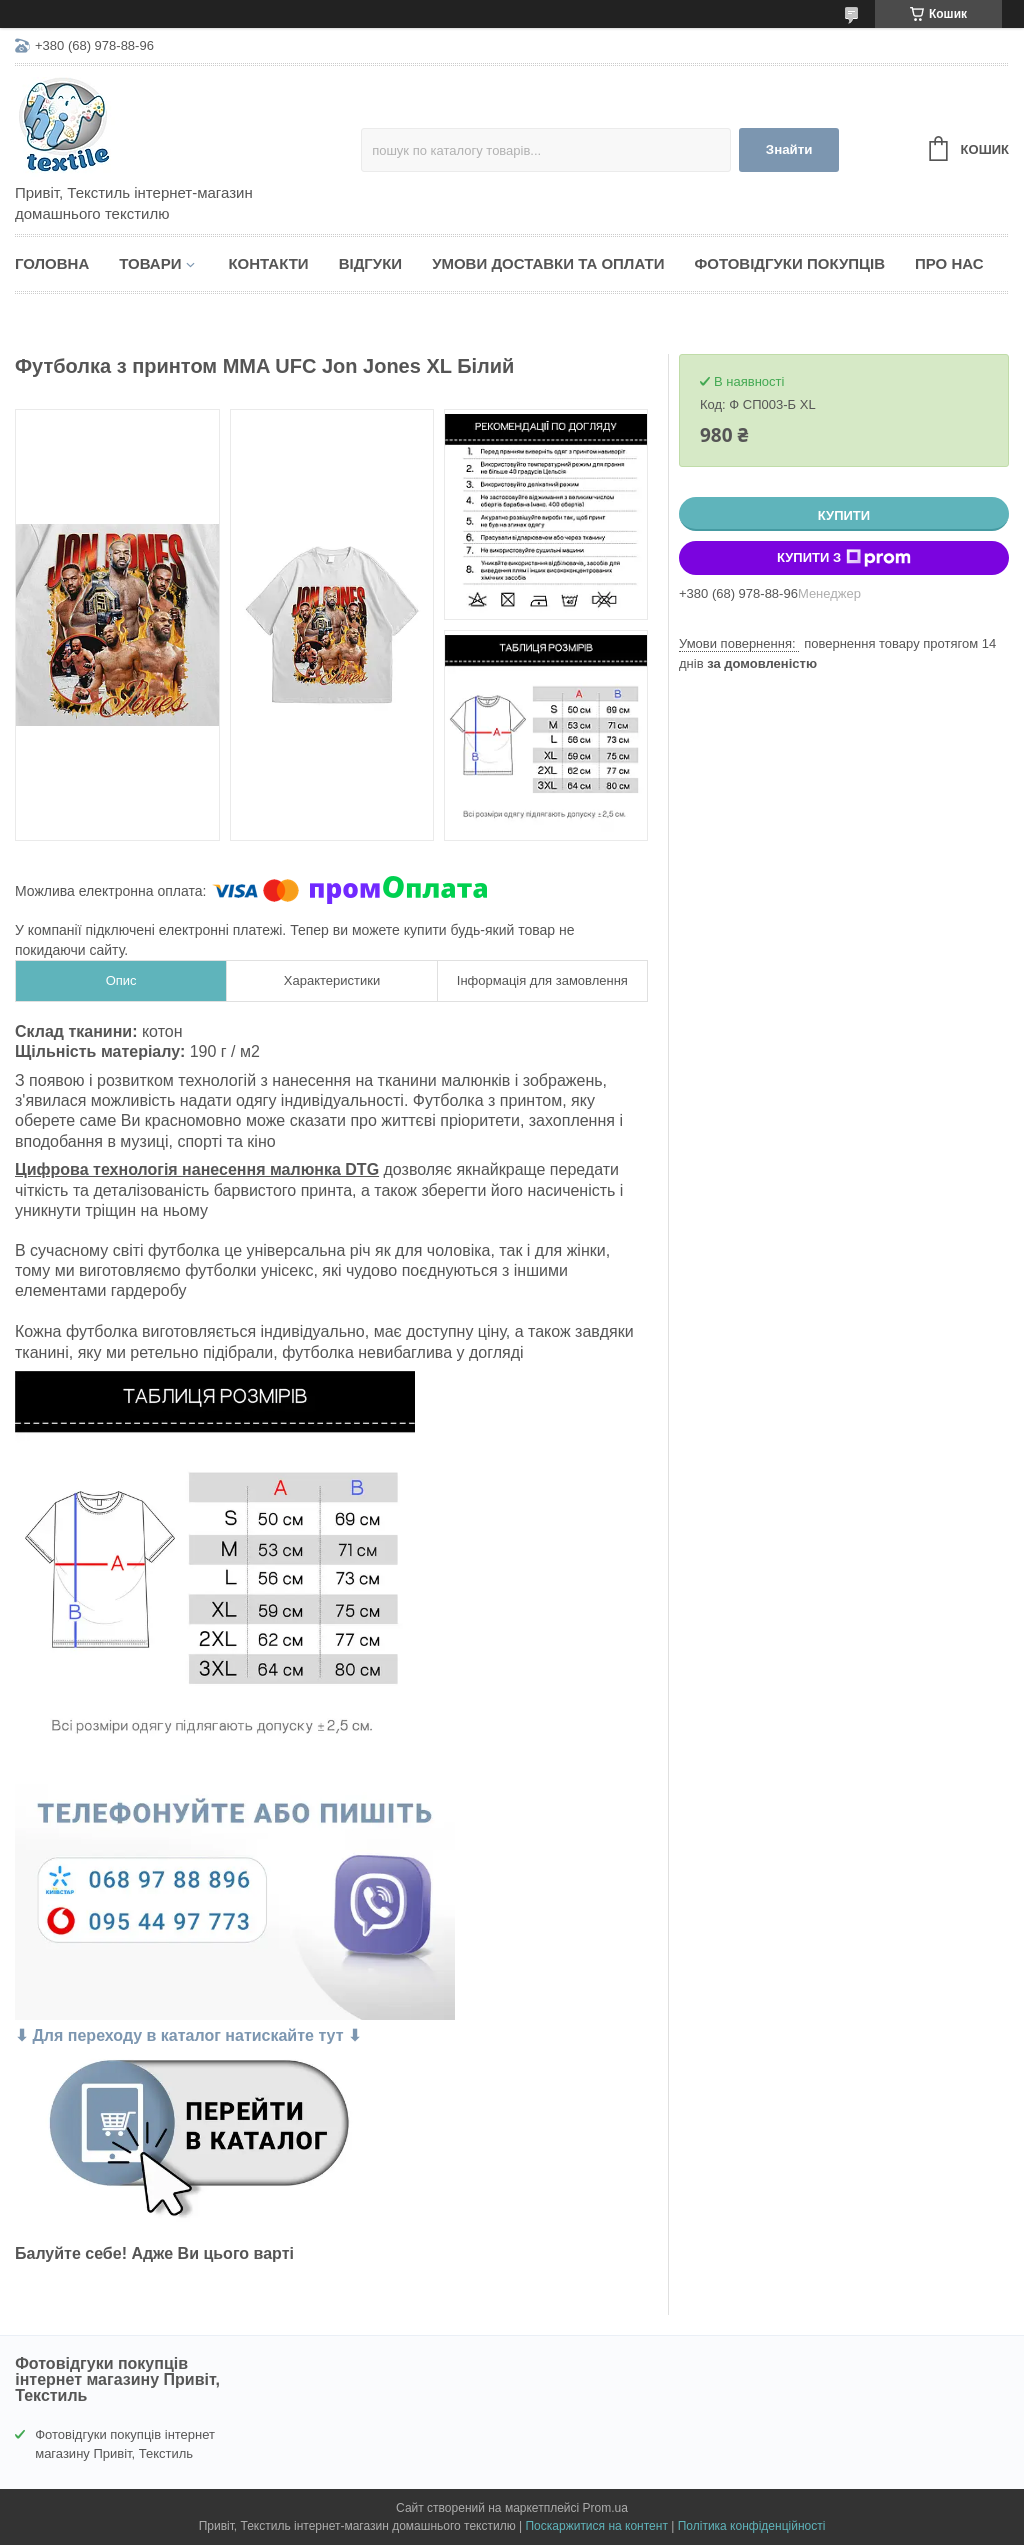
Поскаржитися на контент (596, 2526)
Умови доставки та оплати (548, 263)
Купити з (844, 558)
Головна (52, 263)
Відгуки (370, 263)
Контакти (268, 263)
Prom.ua (605, 2508)
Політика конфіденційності (752, 2526)
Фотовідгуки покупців (789, 263)
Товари (150, 263)
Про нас (949, 263)
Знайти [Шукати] (789, 149)
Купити (844, 515)
